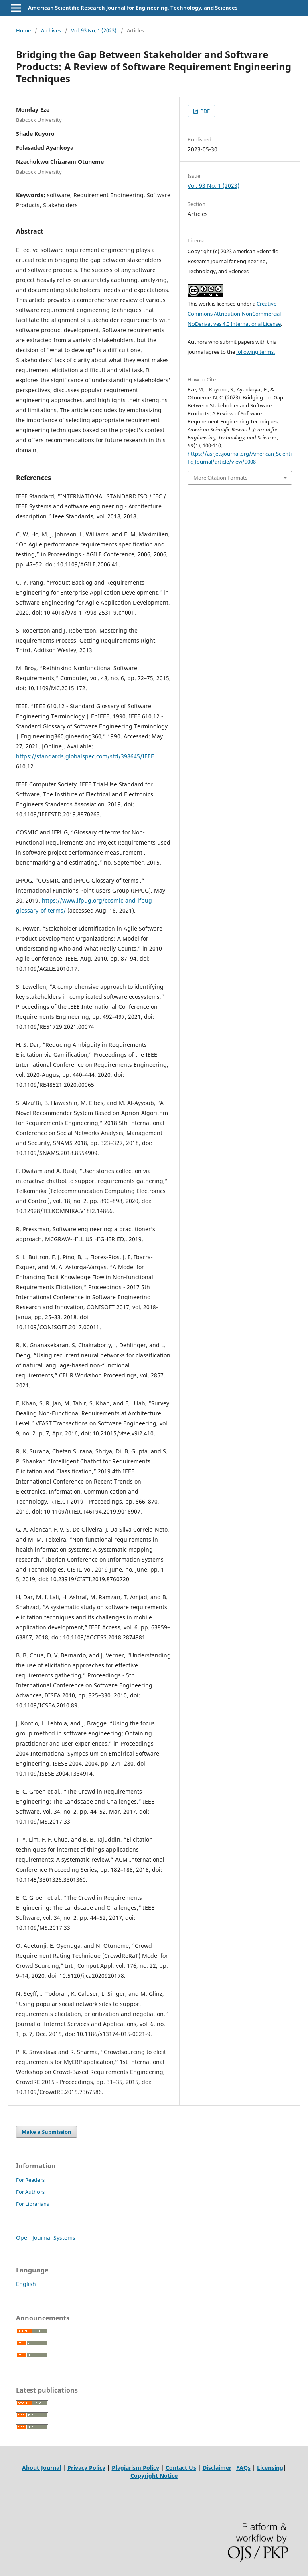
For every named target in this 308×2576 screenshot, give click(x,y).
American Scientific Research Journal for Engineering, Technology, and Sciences (132, 7)
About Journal (41, 2467)
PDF (204, 111)
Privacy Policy (86, 2467)
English (26, 2284)
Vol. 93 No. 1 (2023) (94, 30)
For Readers (30, 2179)
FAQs (243, 2467)
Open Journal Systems (45, 2237)
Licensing (270, 2467)
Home (23, 30)
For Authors (30, 2191)
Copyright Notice (154, 2475)
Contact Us (181, 2467)
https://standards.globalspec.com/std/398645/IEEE (85, 756)
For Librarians (32, 2203)
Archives (51, 30)
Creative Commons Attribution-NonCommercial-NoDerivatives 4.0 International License (235, 313)
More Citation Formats (220, 477)
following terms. (255, 351)
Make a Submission (46, 2131)
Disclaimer (217, 2467)
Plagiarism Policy (135, 2467)
